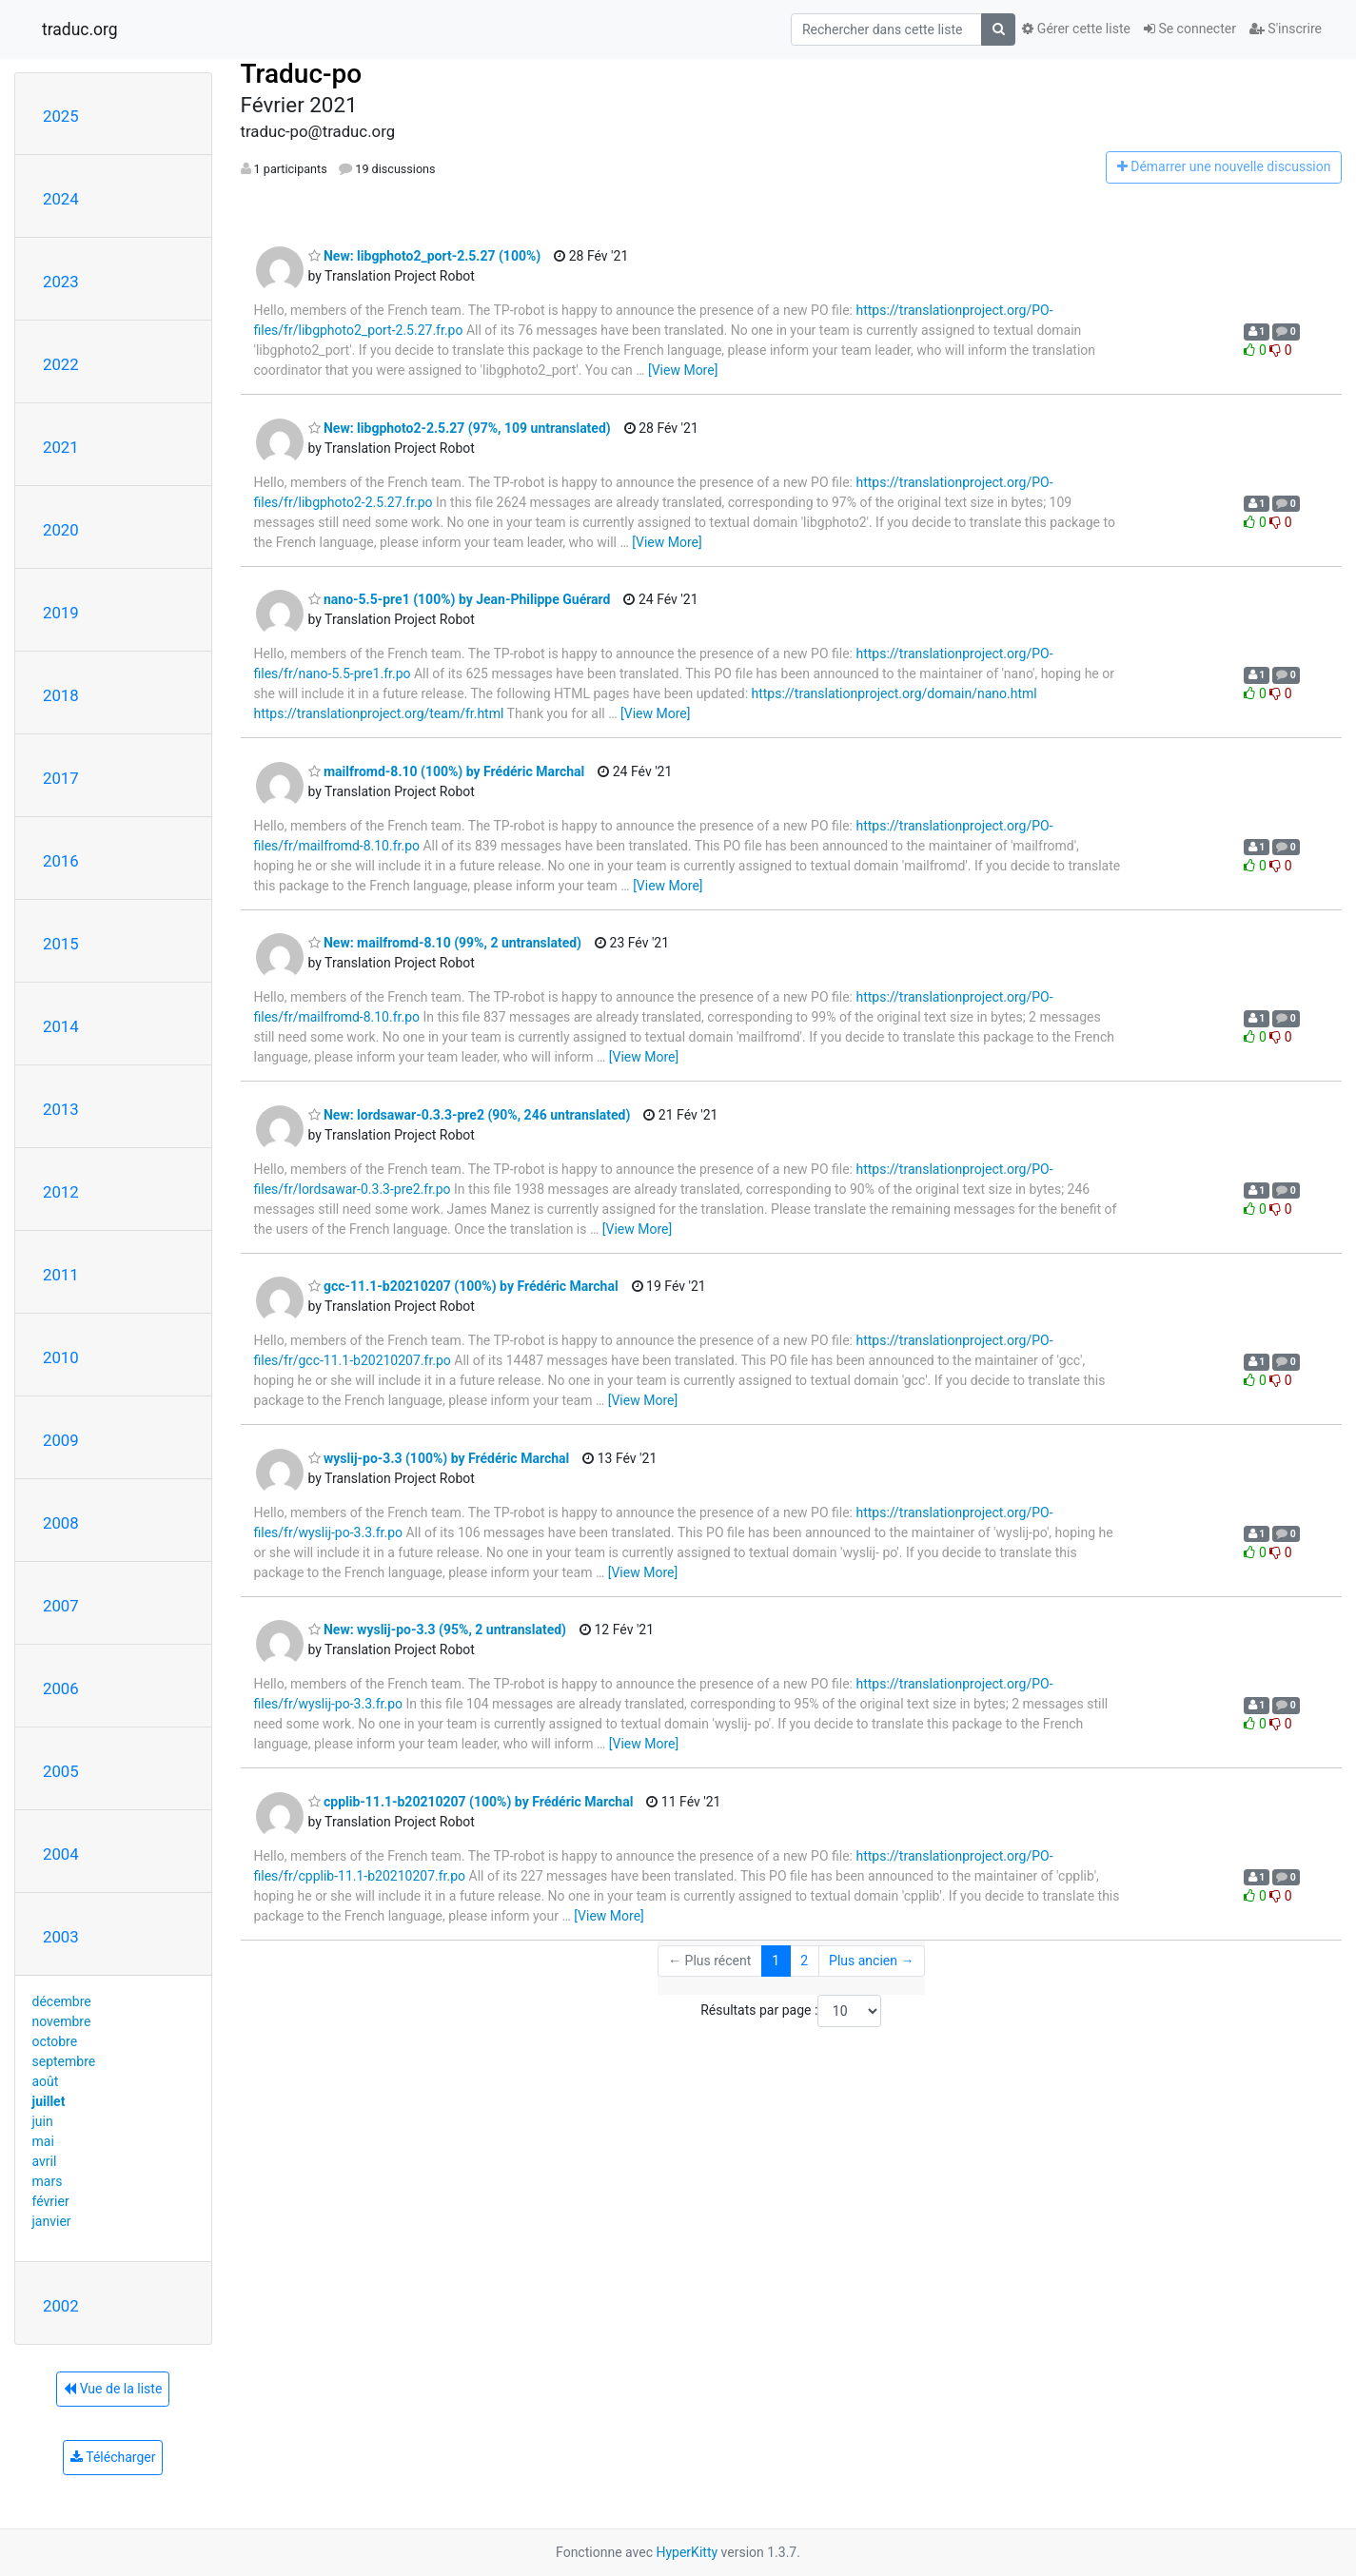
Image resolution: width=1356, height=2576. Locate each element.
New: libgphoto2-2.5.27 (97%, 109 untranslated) (459, 428)
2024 (61, 198)
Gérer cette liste (1076, 28)
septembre (64, 2061)
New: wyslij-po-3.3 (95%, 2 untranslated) (437, 1629)
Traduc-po (302, 73)
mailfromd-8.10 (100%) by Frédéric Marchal (446, 771)
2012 (61, 1191)
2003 (61, 1936)
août (45, 2081)
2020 (61, 529)
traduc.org (80, 29)
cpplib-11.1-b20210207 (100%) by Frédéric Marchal (471, 1801)
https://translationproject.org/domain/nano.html (894, 693)
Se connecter (1190, 28)
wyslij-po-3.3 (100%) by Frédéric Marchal (439, 1458)
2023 (61, 281)
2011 (61, 1274)
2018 (61, 695)
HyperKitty (686, 2552)
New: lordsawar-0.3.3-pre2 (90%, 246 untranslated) (469, 1114)
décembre (61, 2001)
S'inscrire (1285, 28)
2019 (61, 612)
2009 (61, 1440)
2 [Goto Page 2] (804, 1960)
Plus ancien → (871, 1960)
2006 (61, 1688)
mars (47, 2181)
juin (42, 2121)
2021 (61, 447)
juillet (49, 2101)
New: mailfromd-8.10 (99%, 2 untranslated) (445, 942)
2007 (61, 1605)
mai (43, 2141)
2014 (61, 1026)
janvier (51, 2221)
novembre (61, 2021)
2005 (61, 1771)
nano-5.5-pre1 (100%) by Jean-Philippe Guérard (459, 599)
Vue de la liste (113, 2388)
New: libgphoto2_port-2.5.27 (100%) (424, 255)
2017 (61, 778)
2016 (61, 860)
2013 (61, 1109)
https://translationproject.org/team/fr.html (379, 713)
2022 (61, 364)
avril (44, 2161)
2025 (61, 116)
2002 (61, 2305)
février (50, 2201)
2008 (61, 1522)
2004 (61, 1854)
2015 (61, 943)
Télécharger (112, 2457)
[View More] (682, 370)
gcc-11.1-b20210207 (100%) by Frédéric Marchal (463, 1286)
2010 (61, 1357)
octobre (55, 2041)
